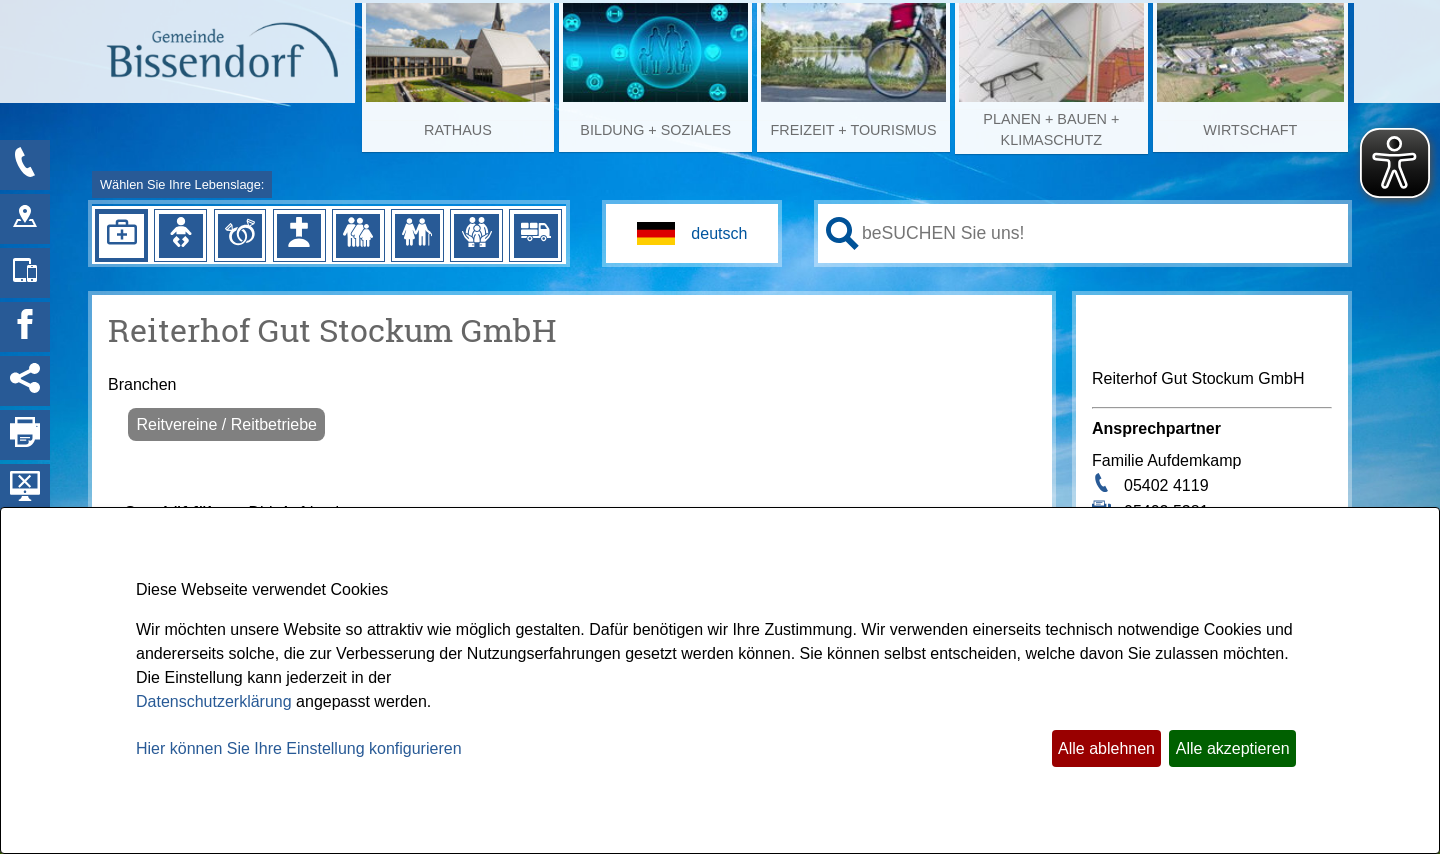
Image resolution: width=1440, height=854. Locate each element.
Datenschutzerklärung (214, 701)
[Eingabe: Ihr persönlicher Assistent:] (1101, 233)
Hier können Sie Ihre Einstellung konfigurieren (299, 748)
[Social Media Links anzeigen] (25, 381)
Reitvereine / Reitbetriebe (226, 424)
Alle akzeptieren (1233, 748)
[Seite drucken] (25, 435)
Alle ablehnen (1106, 748)
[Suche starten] (842, 233)
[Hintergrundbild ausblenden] (25, 489)
